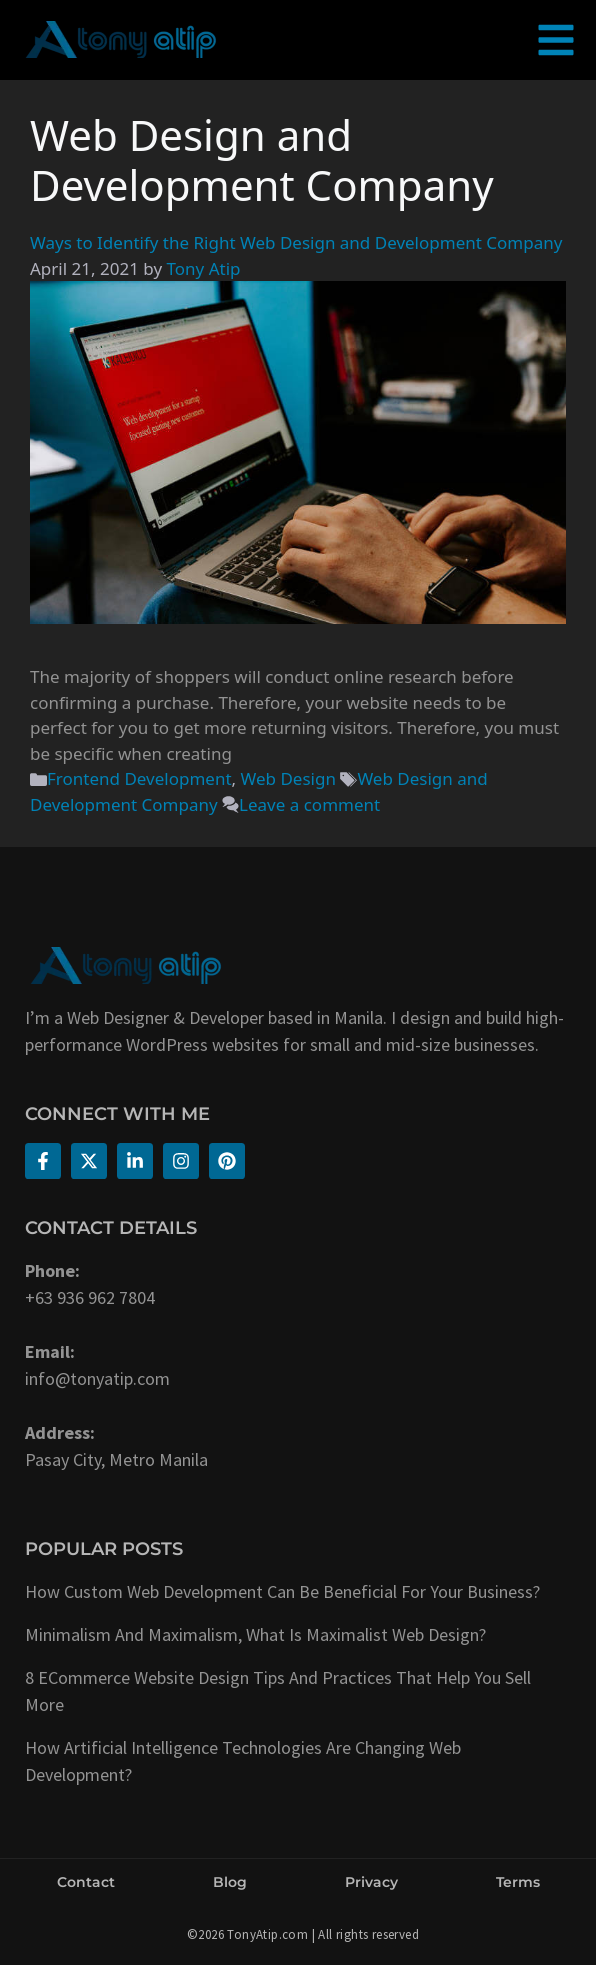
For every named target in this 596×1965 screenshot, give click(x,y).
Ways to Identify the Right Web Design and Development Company (296, 242)
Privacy (371, 1882)
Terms (518, 1882)
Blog (230, 1882)
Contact (86, 1882)
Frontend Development (139, 778)
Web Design (288, 778)
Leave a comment (309, 804)
